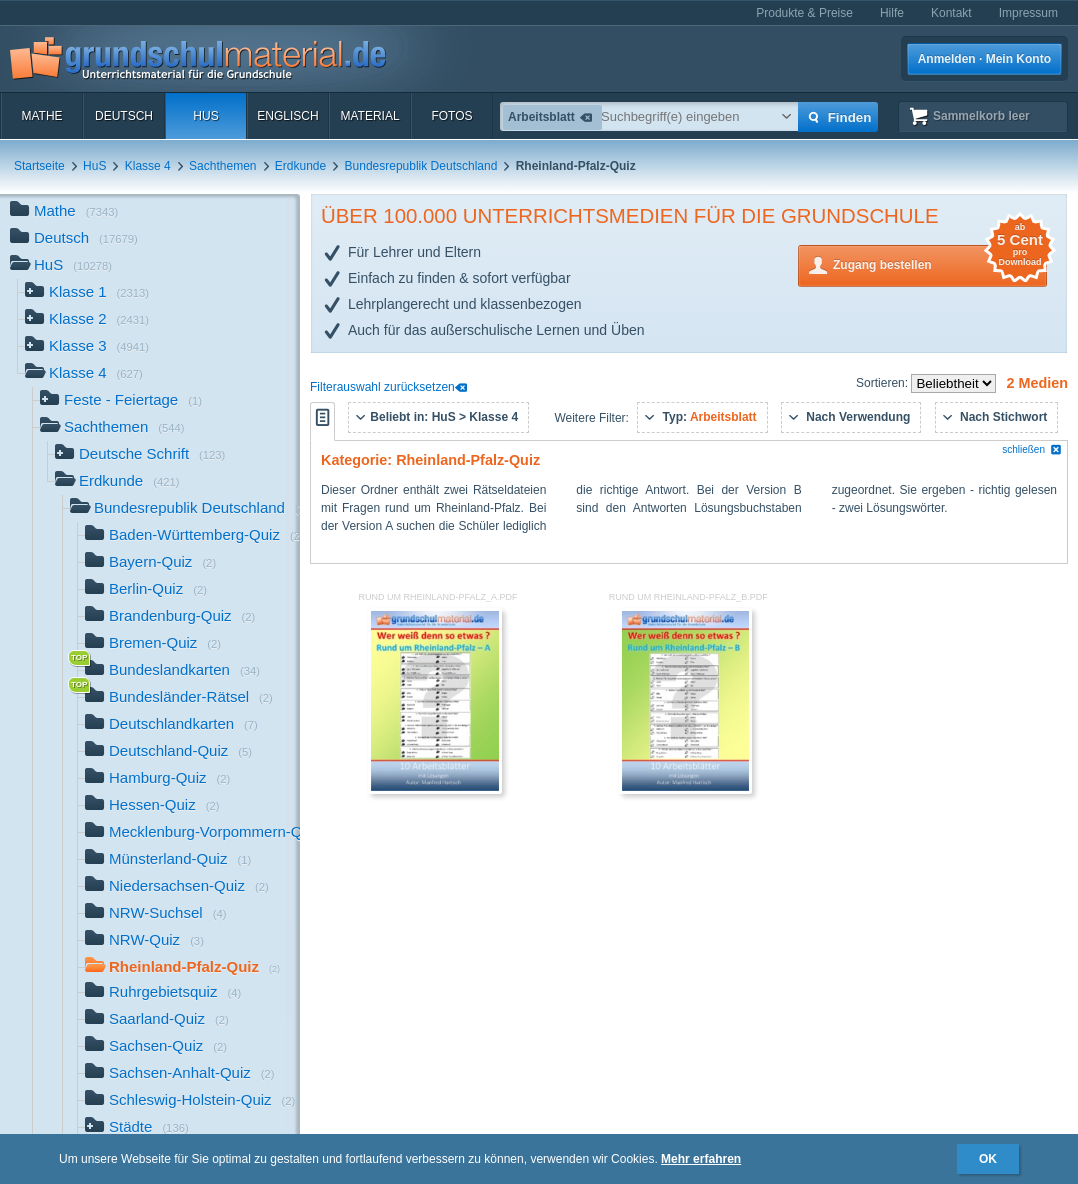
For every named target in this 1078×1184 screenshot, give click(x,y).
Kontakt (951, 13)
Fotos (451, 116)
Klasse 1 (87, 293)
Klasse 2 (87, 320)
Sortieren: (883, 383)
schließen (1032, 449)
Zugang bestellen (940, 263)
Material (369, 116)
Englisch (287, 116)
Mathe (41, 116)
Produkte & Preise (804, 13)
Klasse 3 (87, 347)
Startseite (39, 166)
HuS (205, 116)
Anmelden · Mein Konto (984, 59)
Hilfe (892, 13)
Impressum (1028, 13)
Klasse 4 (148, 166)
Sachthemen (222, 166)
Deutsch (124, 116)
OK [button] (988, 1159)
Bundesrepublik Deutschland (421, 166)
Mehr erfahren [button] (701, 1159)
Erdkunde (300, 166)
